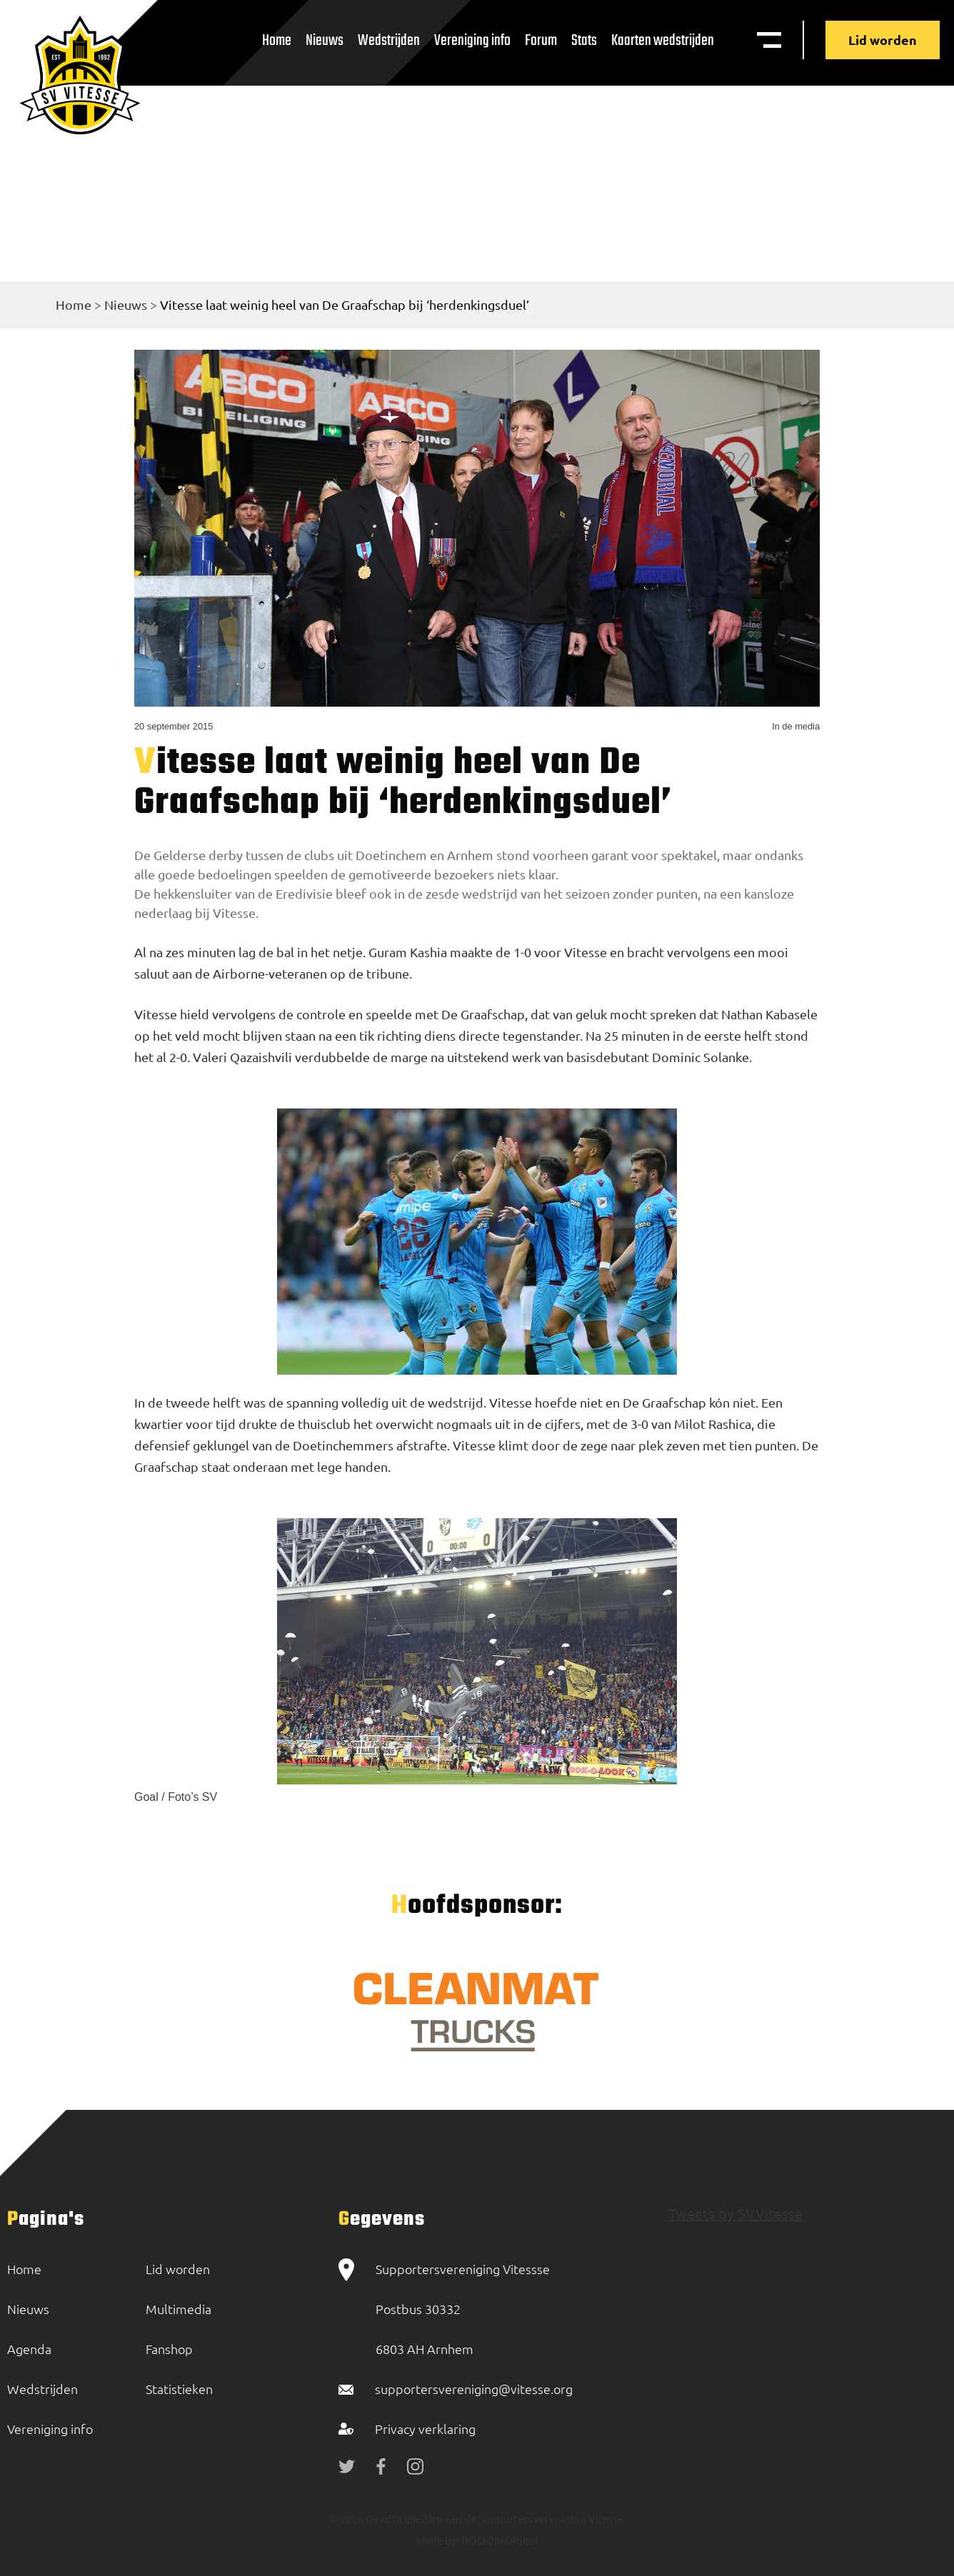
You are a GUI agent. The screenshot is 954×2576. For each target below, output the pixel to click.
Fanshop (169, 2348)
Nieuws (324, 41)
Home (276, 41)
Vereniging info (472, 41)
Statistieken (179, 2388)
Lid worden (882, 39)
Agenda (29, 2348)
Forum (541, 41)
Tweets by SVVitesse (736, 2213)
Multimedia (178, 2308)
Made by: (437, 2540)
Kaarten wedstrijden (662, 41)
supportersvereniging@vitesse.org (474, 2388)
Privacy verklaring (425, 2428)
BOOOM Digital (498, 2540)
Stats (584, 41)
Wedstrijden (389, 41)
